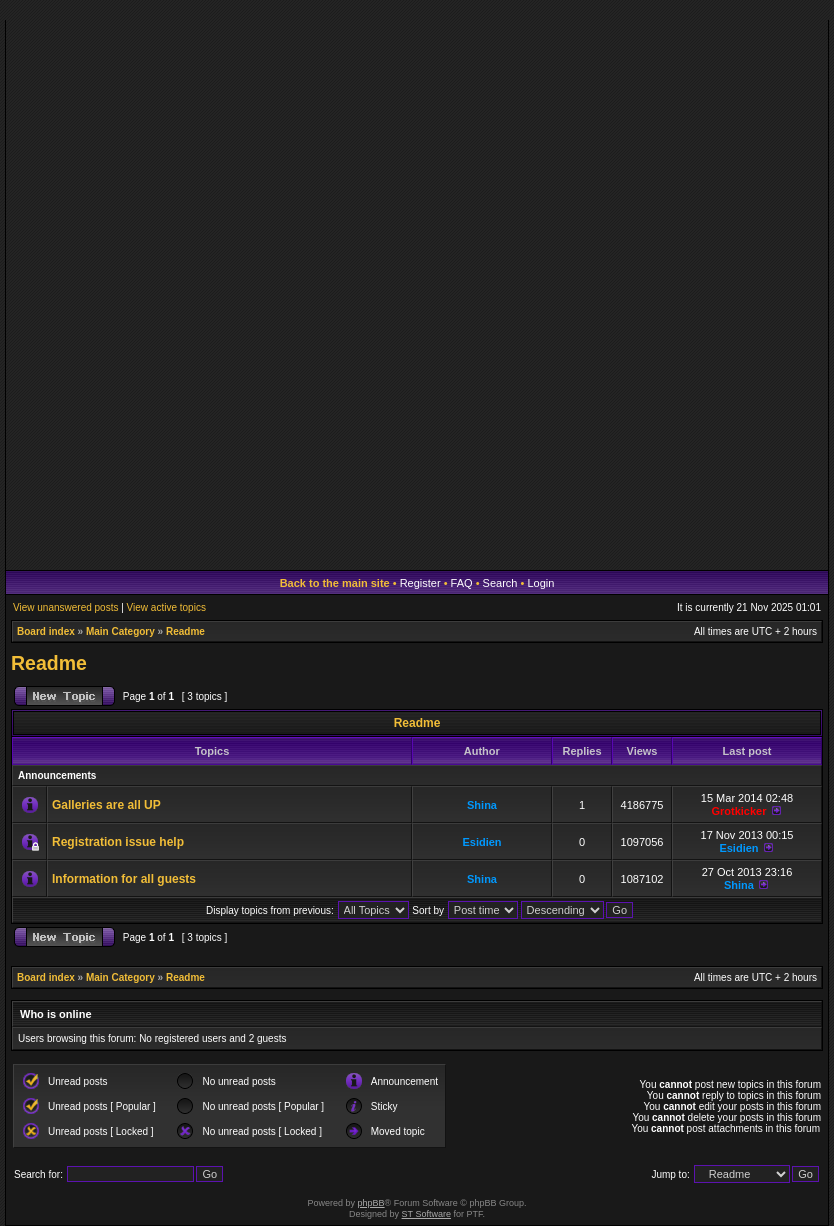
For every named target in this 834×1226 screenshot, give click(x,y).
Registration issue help (118, 842)
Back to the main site (335, 583)
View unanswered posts (65, 607)
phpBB (371, 1203)
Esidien (481, 842)
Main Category (120, 631)
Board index (46, 631)
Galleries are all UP (106, 805)
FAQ (462, 583)
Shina (482, 805)
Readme (185, 631)
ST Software (426, 1214)
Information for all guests (124, 879)
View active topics (166, 607)
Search (500, 583)
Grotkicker (738, 811)
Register (420, 583)
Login (540, 583)
